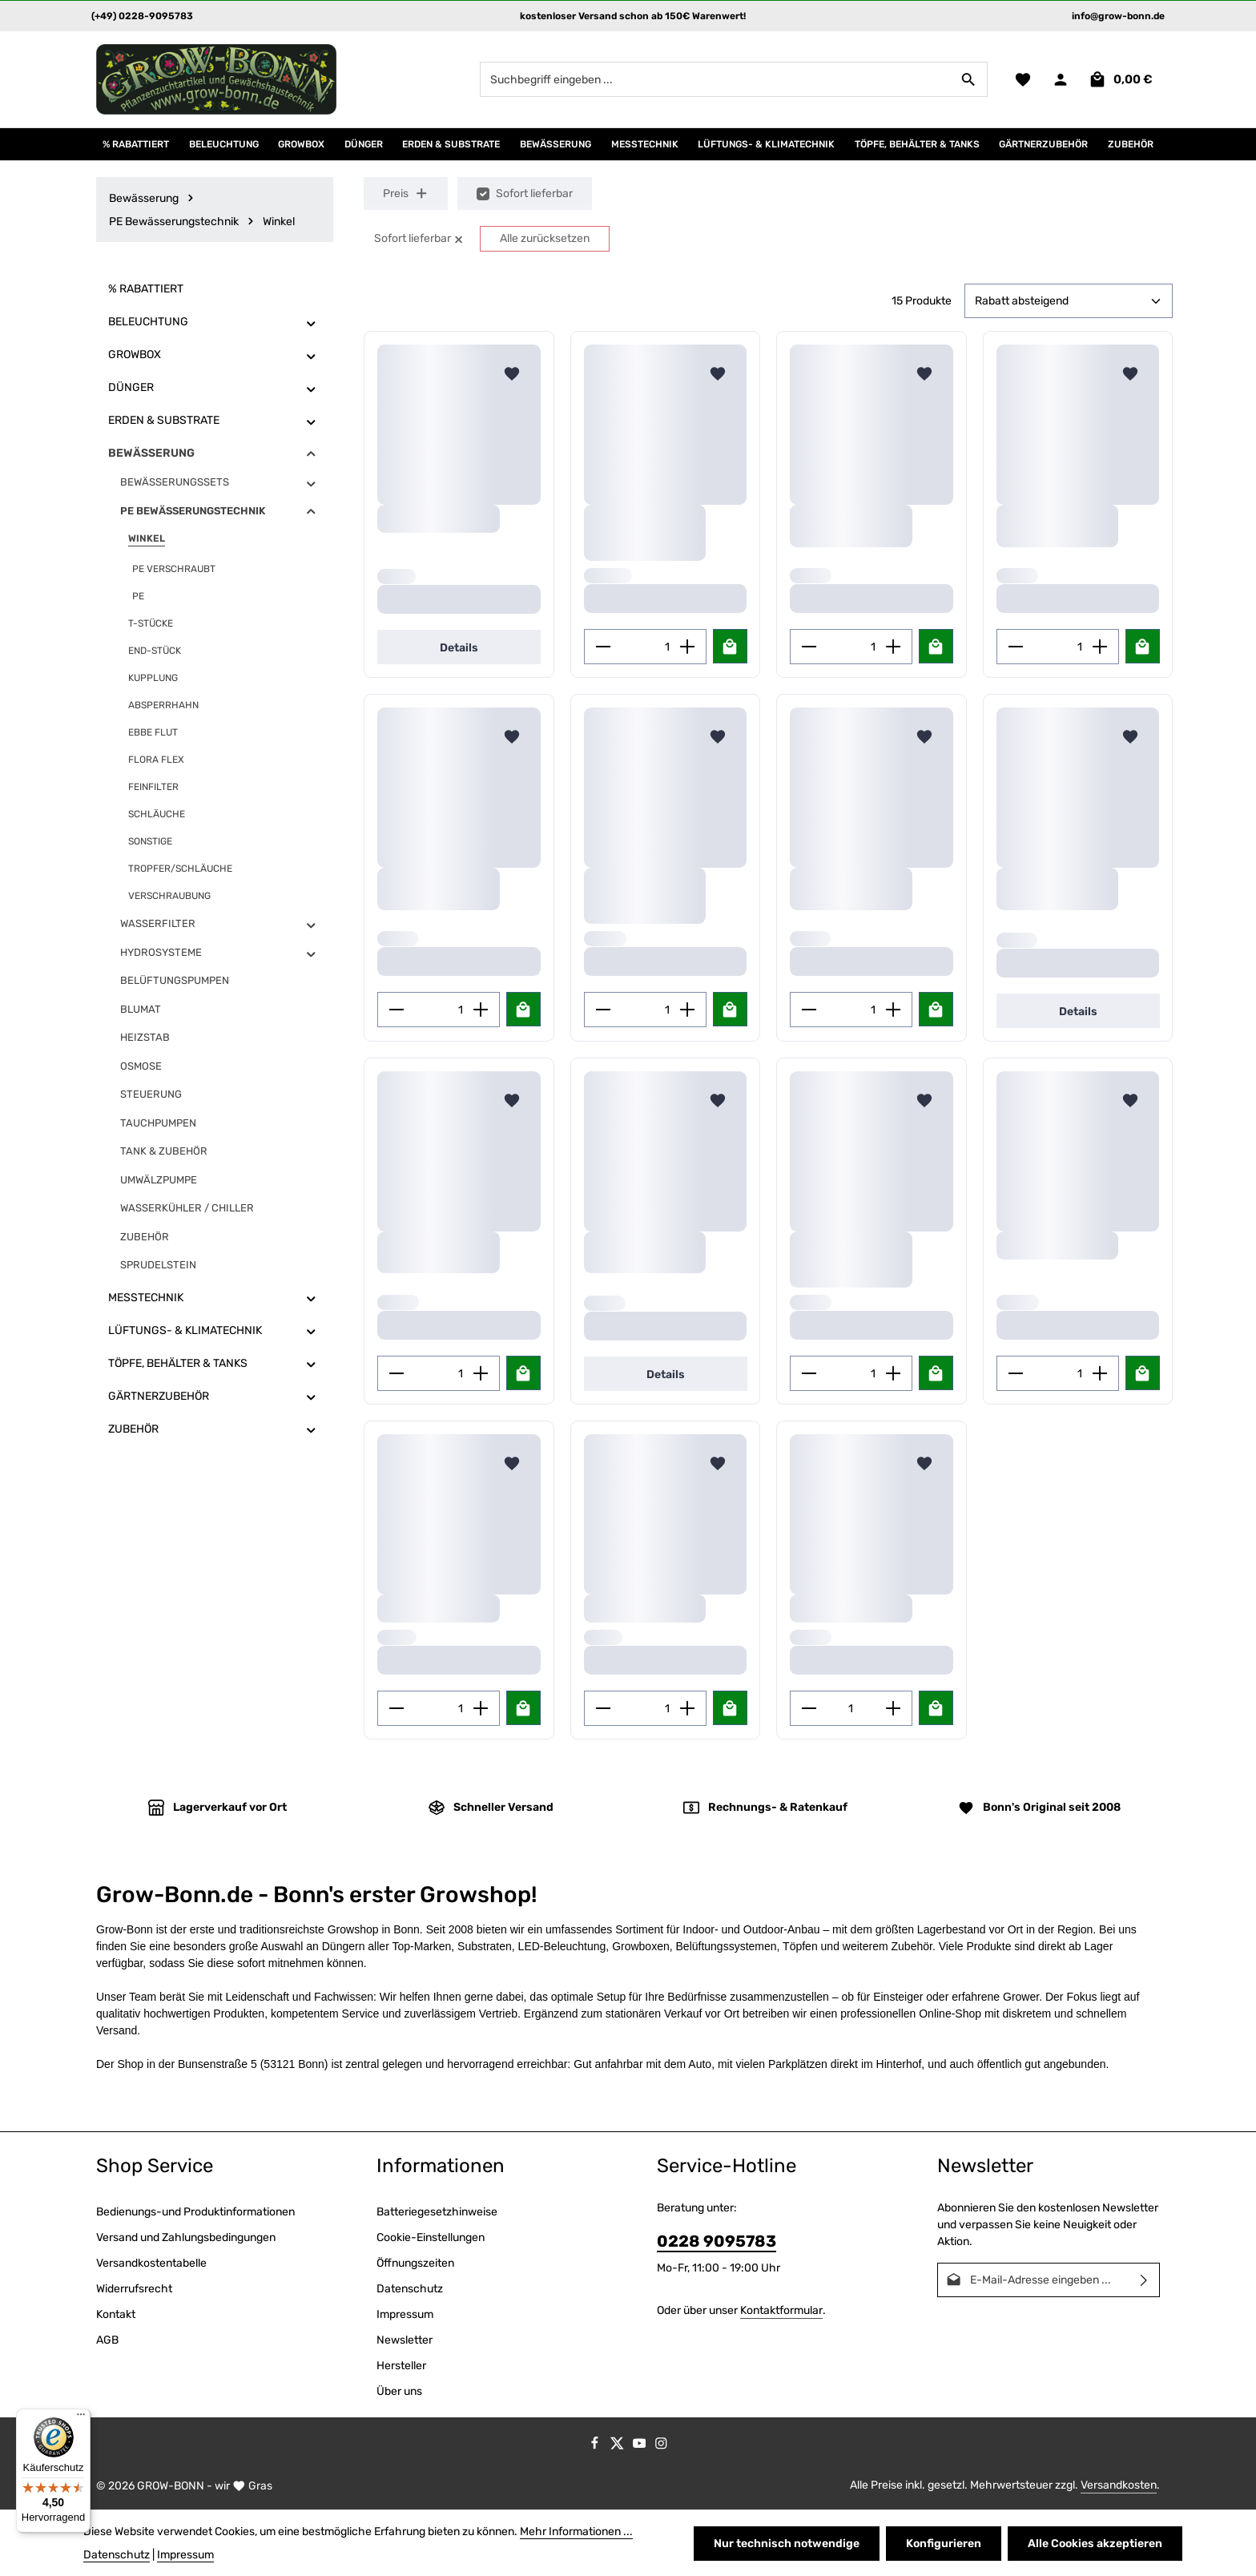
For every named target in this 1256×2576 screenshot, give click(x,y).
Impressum (404, 2314)
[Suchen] (969, 79)
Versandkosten (1119, 2485)
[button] (311, 322)
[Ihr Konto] (1060, 79)
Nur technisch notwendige (786, 2543)
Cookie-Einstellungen (430, 2237)
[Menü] (81, 2418)
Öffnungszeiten (415, 2263)
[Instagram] (661, 2446)
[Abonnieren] (1144, 2280)
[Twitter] (618, 2446)
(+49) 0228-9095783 (142, 16)
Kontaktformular (781, 2310)
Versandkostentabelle (151, 2263)
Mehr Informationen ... (576, 2531)
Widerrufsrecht (134, 2289)
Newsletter (404, 2340)
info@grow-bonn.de (1118, 16)
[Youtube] (641, 2446)
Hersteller (401, 2365)
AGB (107, 2340)
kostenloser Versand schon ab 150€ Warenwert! (633, 16)
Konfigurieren (943, 2543)
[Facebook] (596, 2446)
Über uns (399, 2391)
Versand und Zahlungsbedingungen (186, 2237)
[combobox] (715, 79)
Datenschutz (409, 2289)
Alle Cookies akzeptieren (1095, 2543)
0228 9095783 (716, 2241)
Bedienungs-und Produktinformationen (195, 2212)
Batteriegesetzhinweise (436, 2212)
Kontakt (115, 2314)
